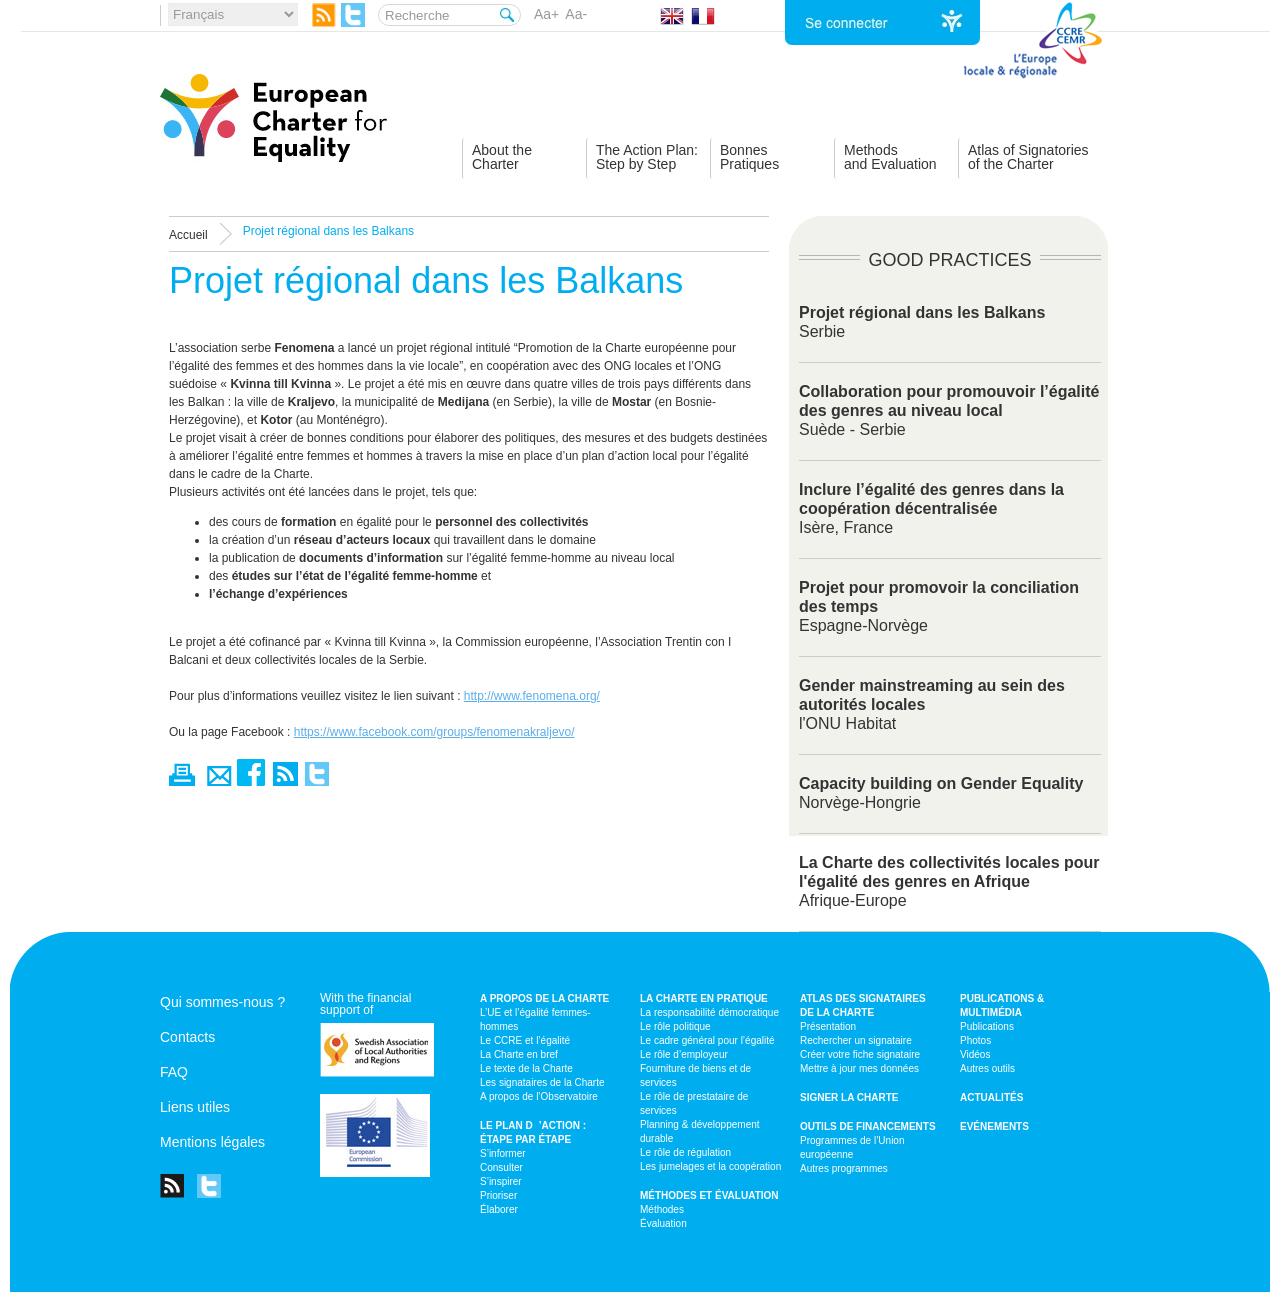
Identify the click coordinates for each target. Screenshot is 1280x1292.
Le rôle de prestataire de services (694, 1103)
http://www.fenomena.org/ (532, 696)
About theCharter (502, 157)
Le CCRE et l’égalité (525, 1040)
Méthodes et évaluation (709, 1195)
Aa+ (546, 14)
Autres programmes (844, 1168)
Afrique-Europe (949, 881)
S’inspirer (501, 1181)
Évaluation (663, 1223)
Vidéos (975, 1054)
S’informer (503, 1153)
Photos (975, 1040)
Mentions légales (212, 1142)
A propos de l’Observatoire (539, 1096)
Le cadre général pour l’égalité (707, 1040)
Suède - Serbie (949, 410)
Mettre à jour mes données (859, 1068)
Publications (987, 1026)
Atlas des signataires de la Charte (863, 1005)
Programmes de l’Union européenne (852, 1147)
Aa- (576, 14)
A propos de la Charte (544, 998)
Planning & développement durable (700, 1131)
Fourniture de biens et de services (695, 1075)
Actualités (991, 1097)
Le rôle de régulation (685, 1152)
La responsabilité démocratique (709, 1012)
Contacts (187, 1037)
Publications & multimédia (1002, 1005)
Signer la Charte (849, 1097)
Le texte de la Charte (526, 1068)
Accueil (188, 235)
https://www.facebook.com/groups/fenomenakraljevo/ (434, 732)
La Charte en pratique (704, 998)
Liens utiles (195, 1107)
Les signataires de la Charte (542, 1082)
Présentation (828, 1026)
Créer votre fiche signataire (860, 1054)
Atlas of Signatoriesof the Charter (1028, 157)
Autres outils (987, 1068)
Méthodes (662, 1209)
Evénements (994, 1126)
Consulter (501, 1167)
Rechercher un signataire (856, 1040)
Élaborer (499, 1209)
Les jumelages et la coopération (710, 1166)
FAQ (174, 1072)
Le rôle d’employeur (684, 1054)
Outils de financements (868, 1126)
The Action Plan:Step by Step (647, 157)
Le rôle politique (675, 1026)
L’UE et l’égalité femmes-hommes (535, 1019)
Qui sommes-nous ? (222, 1002)
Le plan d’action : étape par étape (533, 1132)
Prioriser (498, 1195)
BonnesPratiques (749, 157)
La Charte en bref (519, 1054)
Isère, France (931, 508)
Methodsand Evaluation (890, 157)
